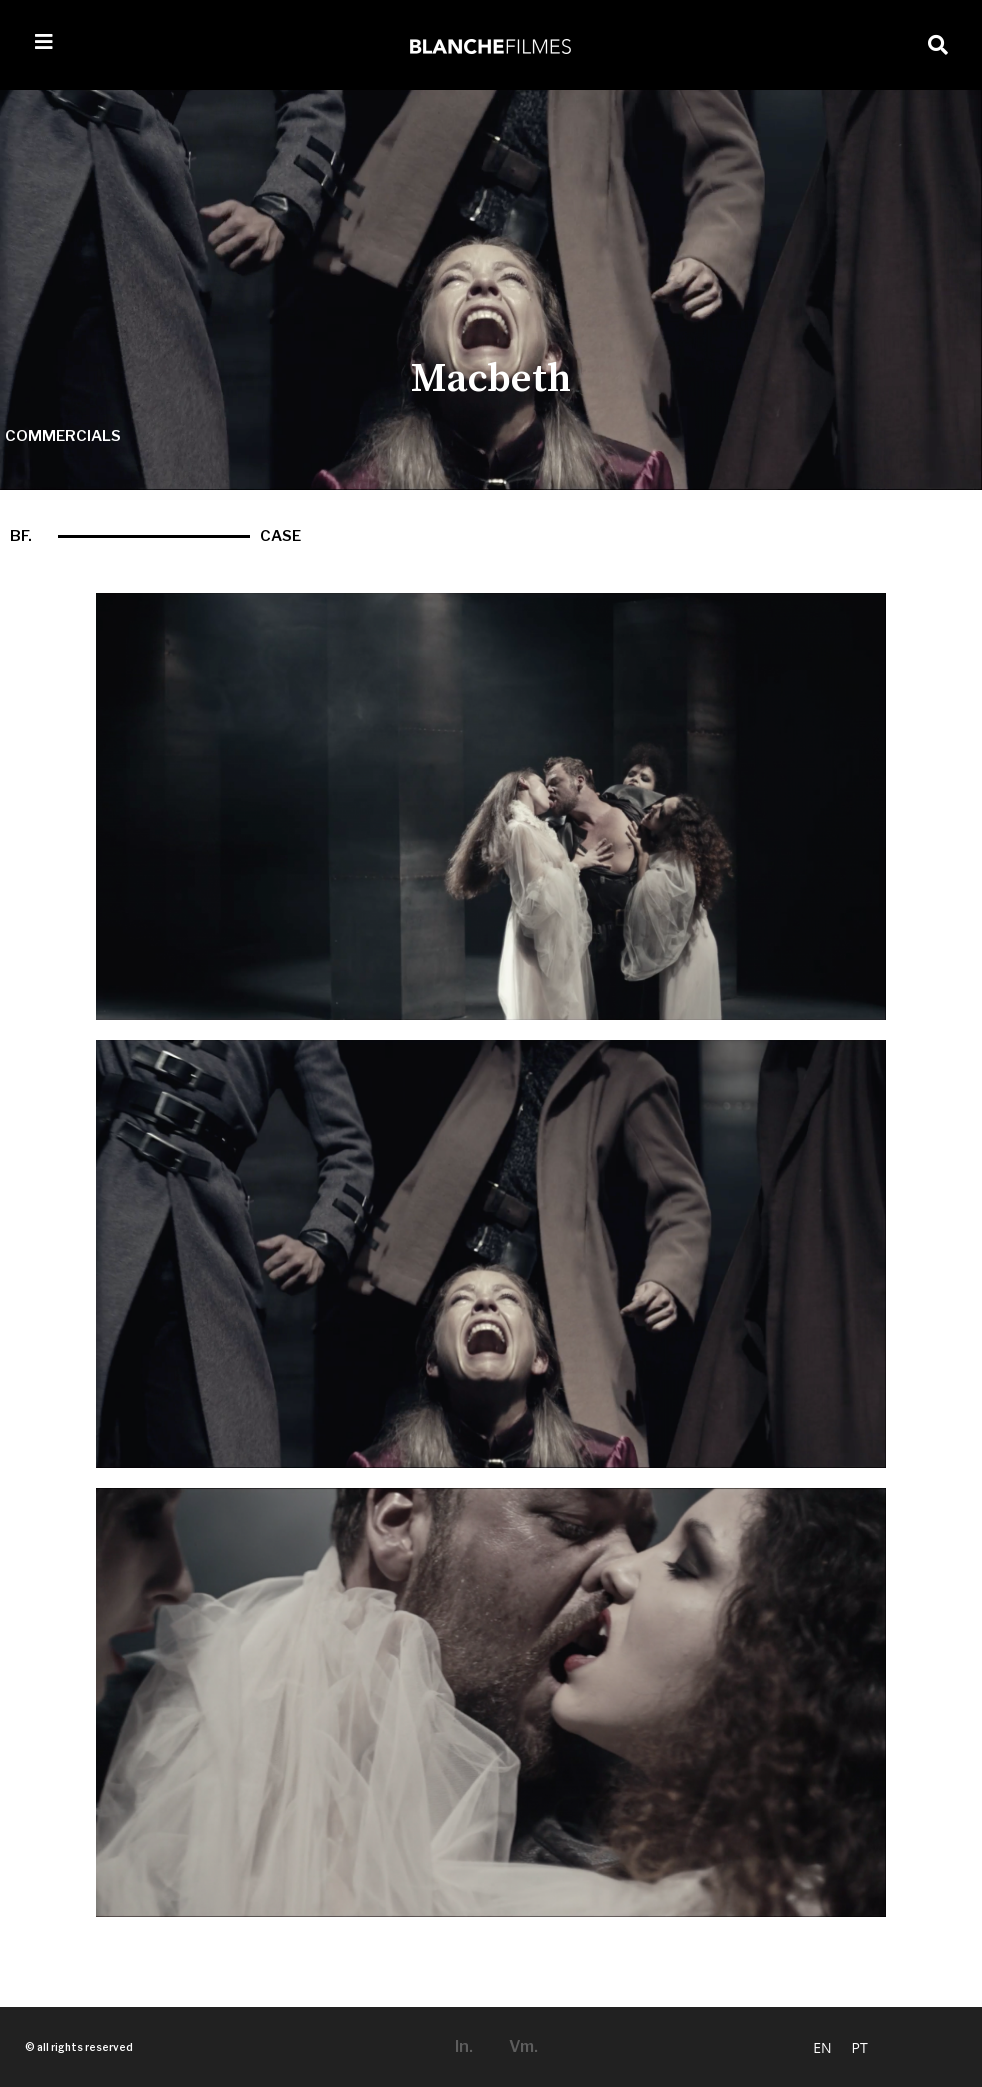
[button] (938, 45)
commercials (63, 436)
